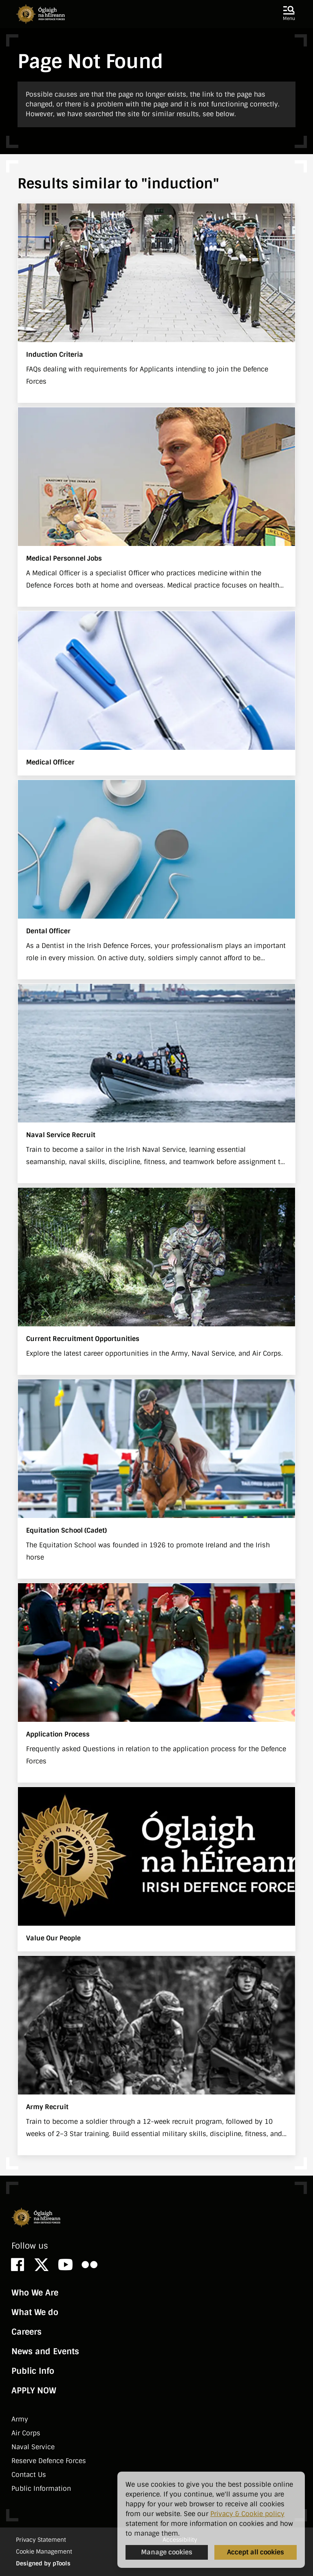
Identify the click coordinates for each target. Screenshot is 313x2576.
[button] (289, 13)
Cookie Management (44, 2551)
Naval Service (33, 2447)
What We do (34, 2312)
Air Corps (25, 2433)
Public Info (32, 2371)
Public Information (41, 2488)
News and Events (45, 2351)
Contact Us (28, 2474)
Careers (26, 2331)
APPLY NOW (33, 2390)
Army (19, 2419)
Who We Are (34, 2292)
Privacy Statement (41, 2539)
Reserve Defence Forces (48, 2461)
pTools (62, 2563)
